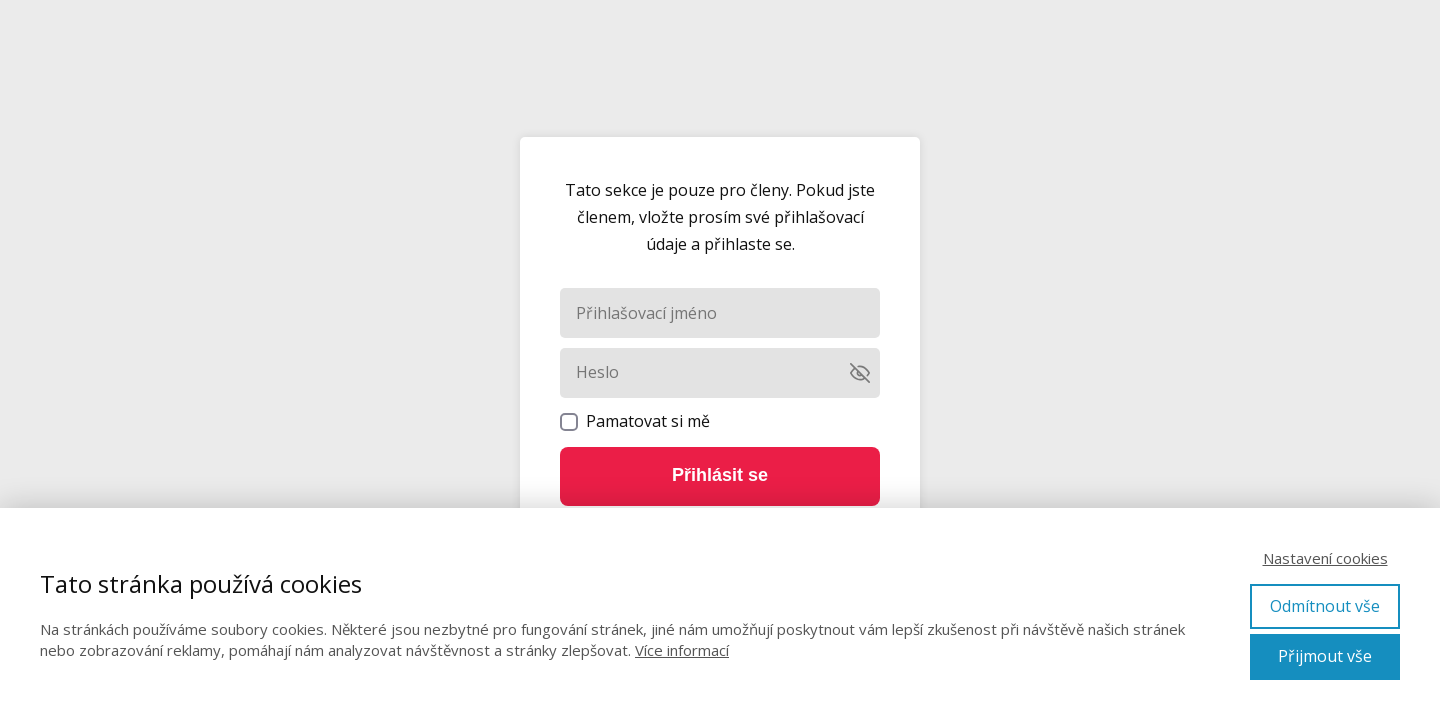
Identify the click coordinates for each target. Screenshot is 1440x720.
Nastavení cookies (1325, 558)
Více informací (682, 650)
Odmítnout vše (1325, 606)
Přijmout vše (1325, 656)
